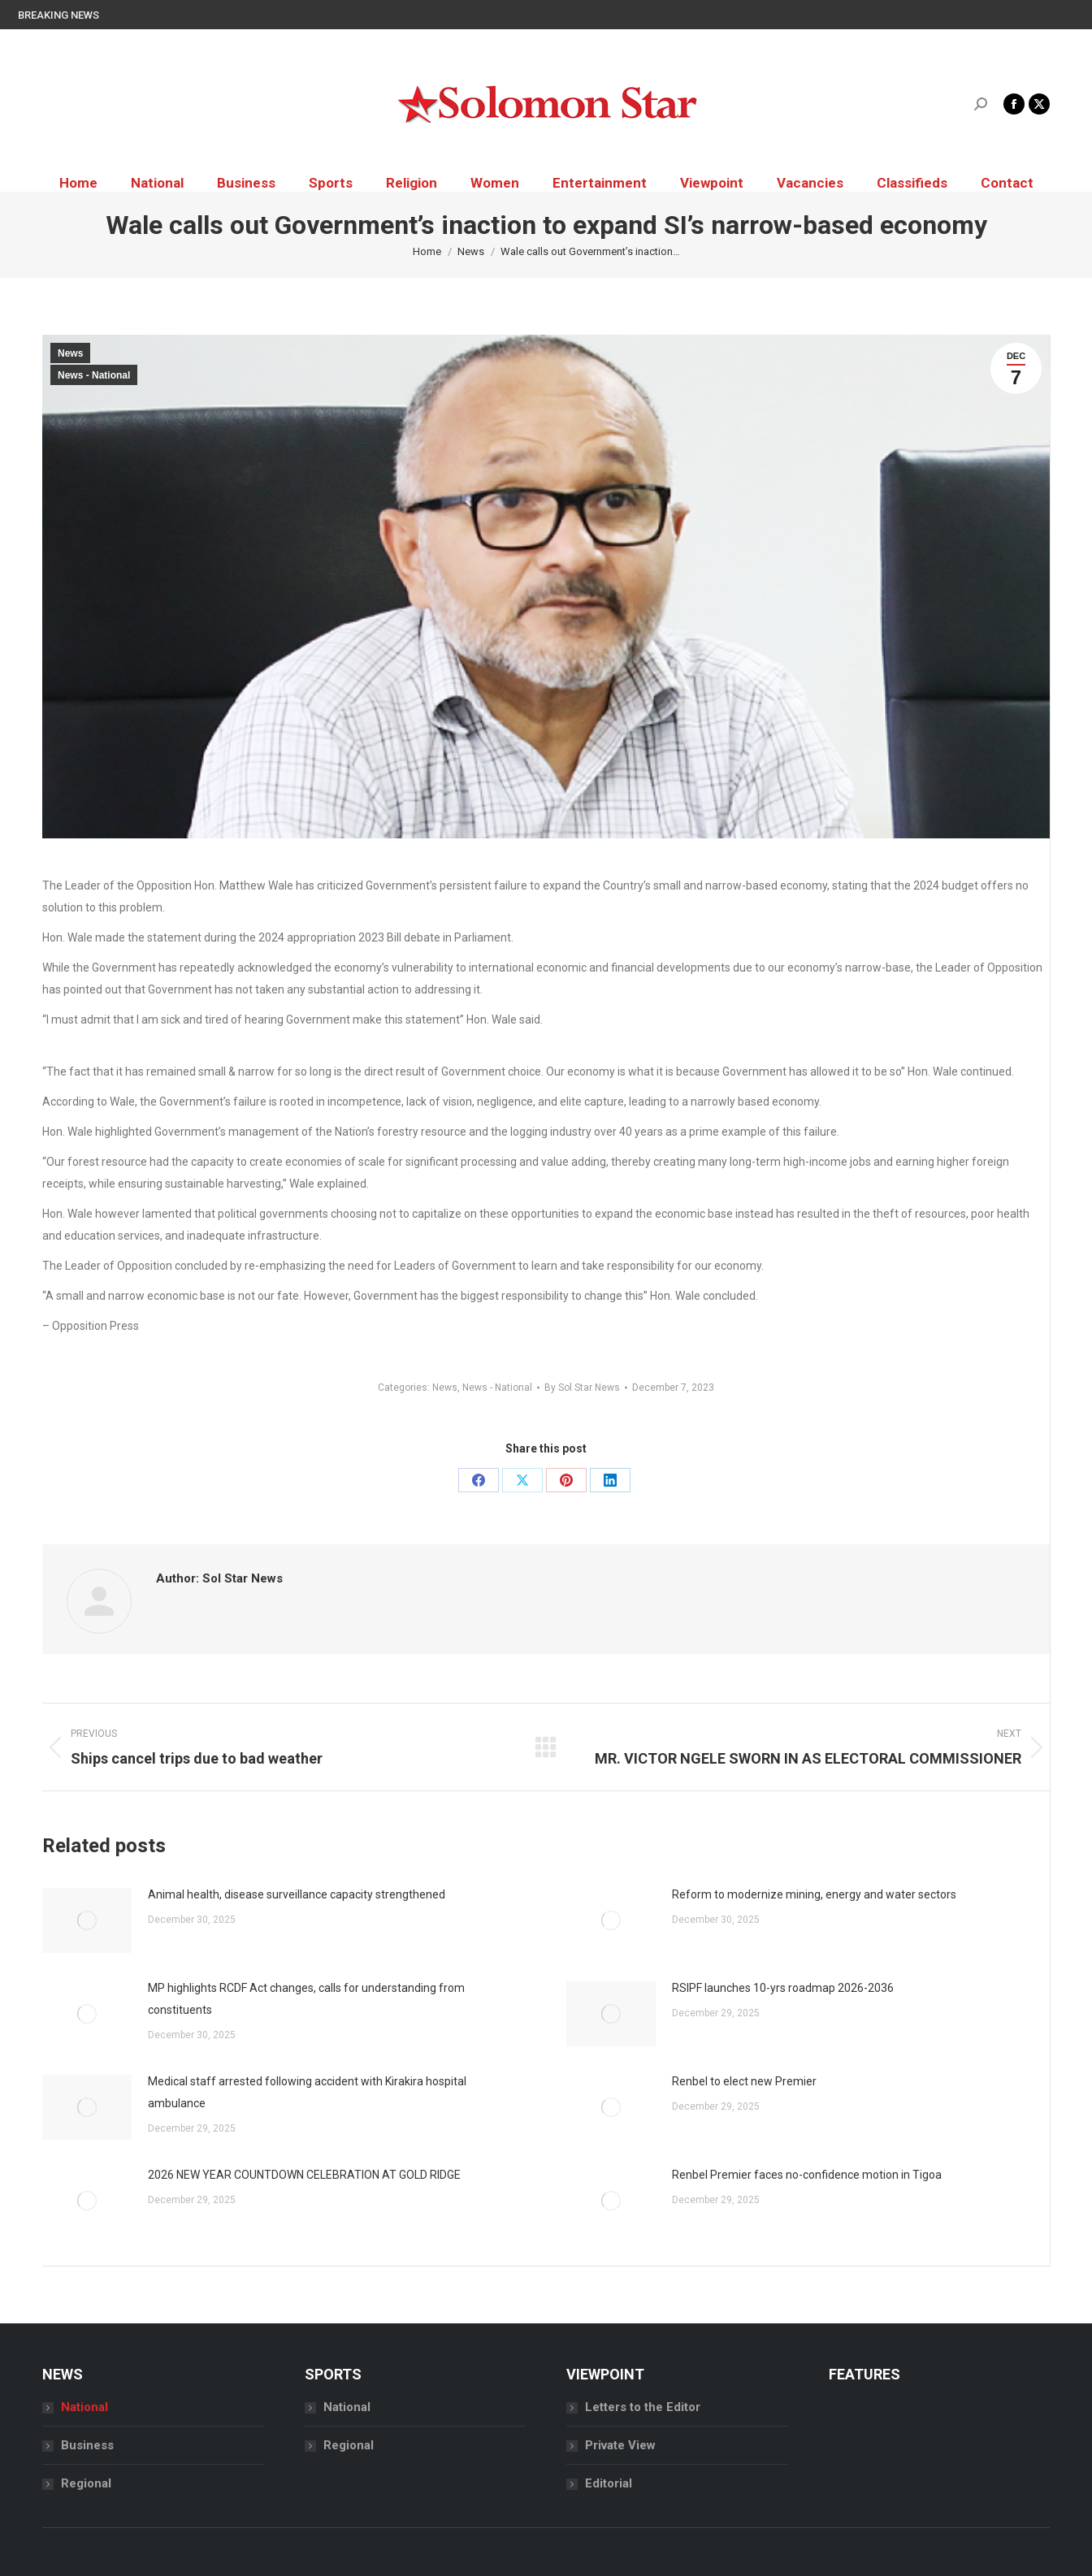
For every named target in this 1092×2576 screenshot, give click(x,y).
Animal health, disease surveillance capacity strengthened (298, 1894)
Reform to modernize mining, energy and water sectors (814, 1894)
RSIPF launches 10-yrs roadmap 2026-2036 (783, 1987)
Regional (86, 2483)
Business (87, 2445)
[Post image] (87, 1920)
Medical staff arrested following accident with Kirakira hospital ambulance (307, 2092)
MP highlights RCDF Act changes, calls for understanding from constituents (306, 1998)
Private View (620, 2445)
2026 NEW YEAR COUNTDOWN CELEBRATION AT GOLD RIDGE (304, 2174)
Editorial (608, 2483)
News (70, 353)
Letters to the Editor (642, 2407)
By (582, 1387)
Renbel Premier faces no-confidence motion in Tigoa (807, 2174)
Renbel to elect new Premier (744, 2081)
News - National (94, 375)
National (84, 2407)
